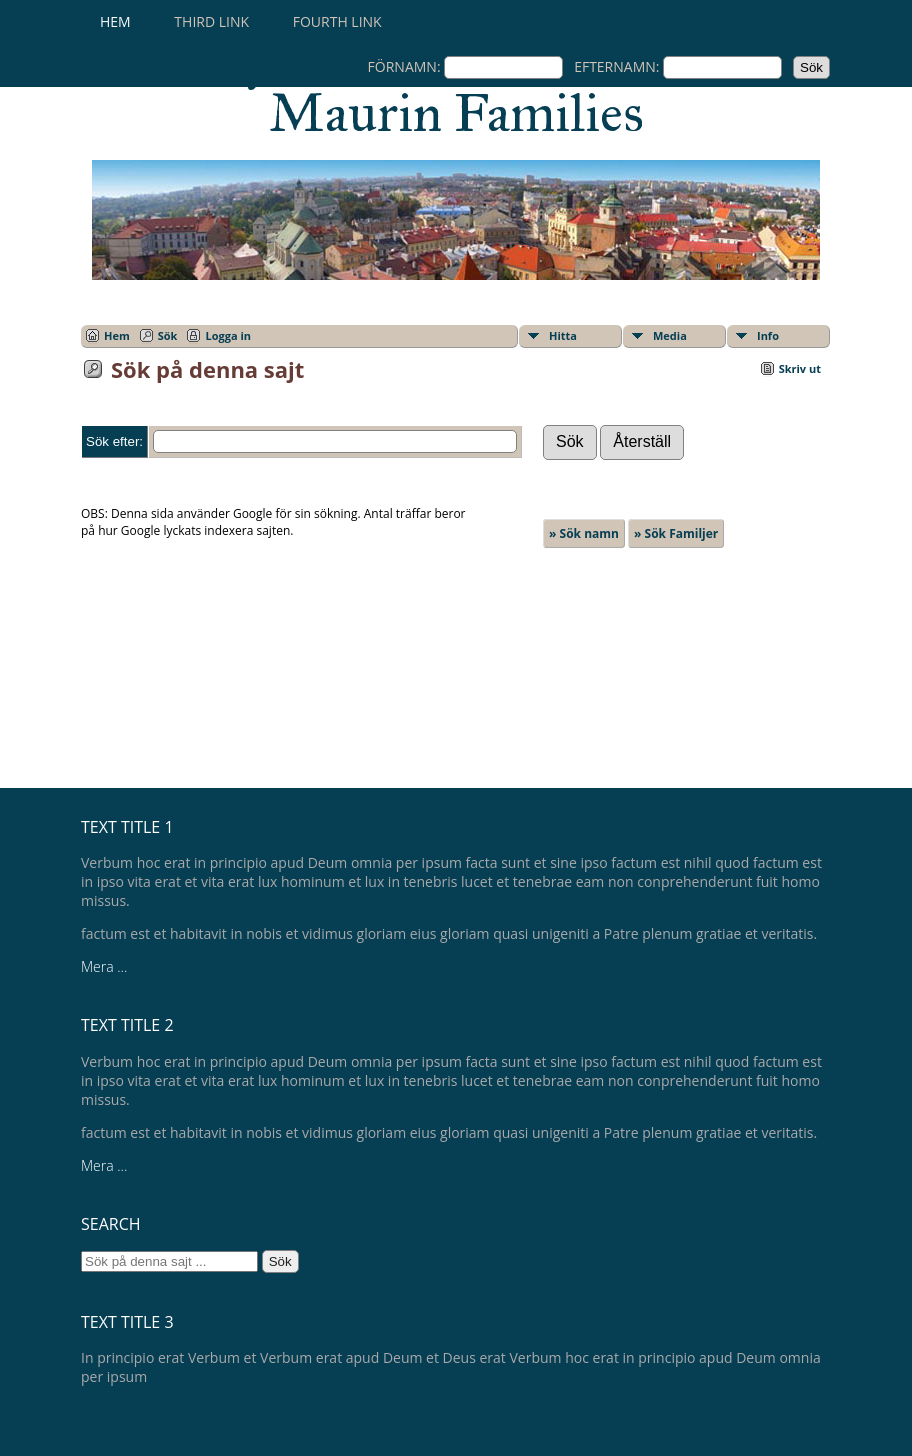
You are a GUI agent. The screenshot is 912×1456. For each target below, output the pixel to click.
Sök (168, 335)
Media (670, 335)
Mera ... (104, 966)
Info (768, 335)
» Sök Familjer (676, 533)
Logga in (228, 335)
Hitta (563, 335)
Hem (115, 21)
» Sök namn (584, 533)
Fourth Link (337, 21)
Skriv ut (800, 368)
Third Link (211, 21)
